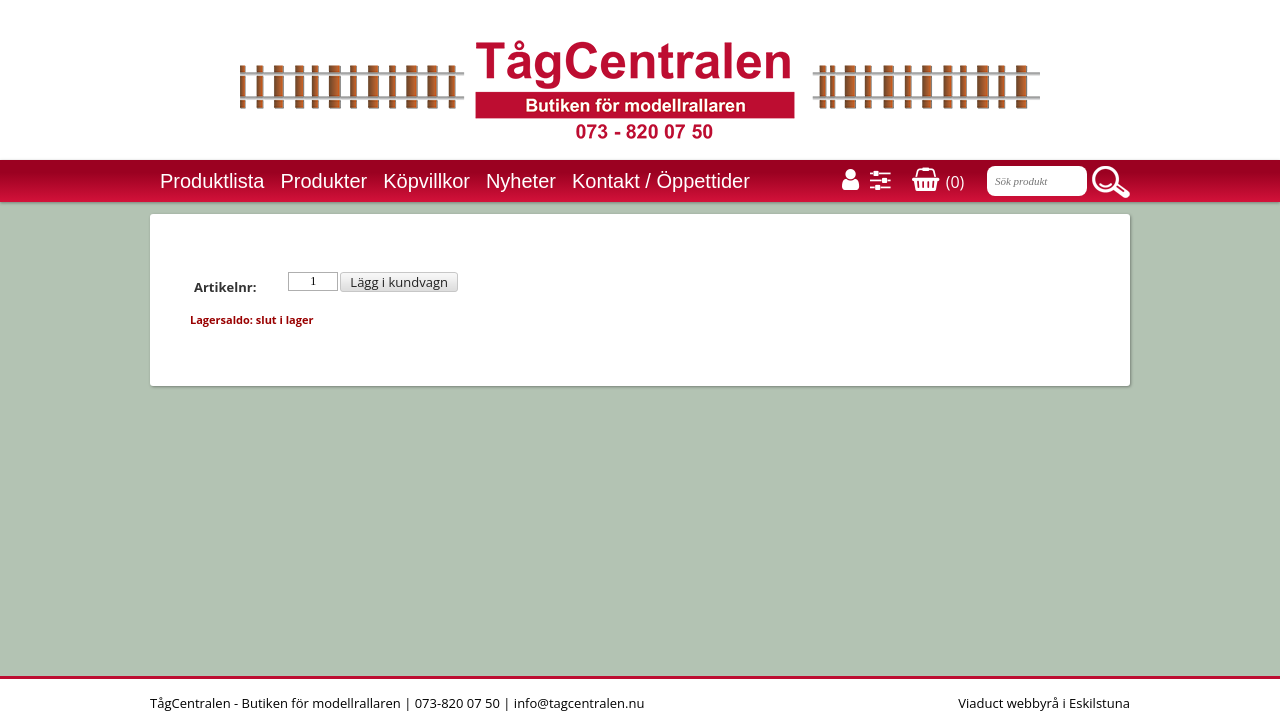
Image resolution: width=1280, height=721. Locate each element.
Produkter (324, 181)
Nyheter (521, 181)
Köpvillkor (426, 181)
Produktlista (212, 181)
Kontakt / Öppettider (661, 181)
